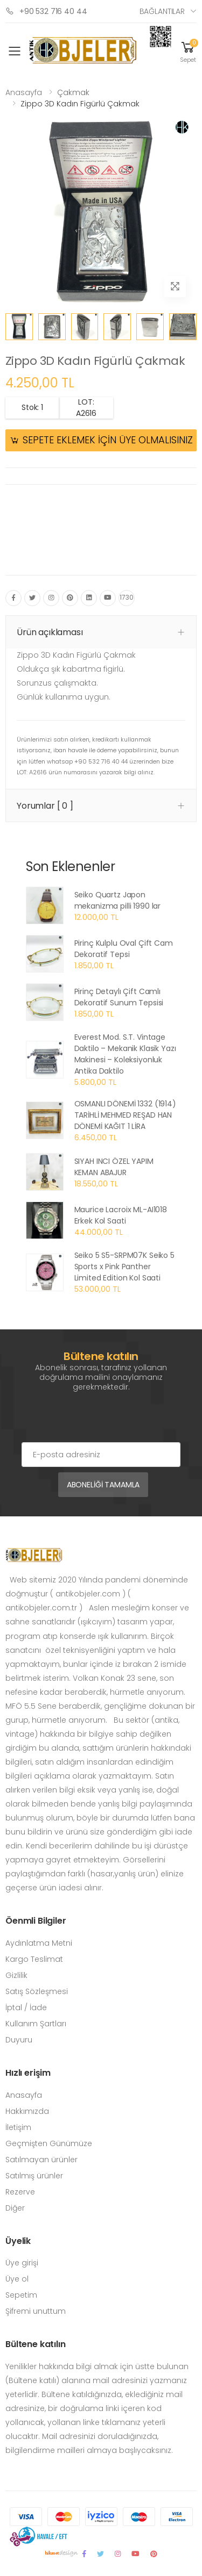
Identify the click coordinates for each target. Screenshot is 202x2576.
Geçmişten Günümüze (48, 2143)
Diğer (15, 2208)
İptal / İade (26, 2007)
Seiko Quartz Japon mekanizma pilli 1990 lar (117, 900)
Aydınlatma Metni (38, 1943)
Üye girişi (21, 2262)
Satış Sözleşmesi (36, 1991)
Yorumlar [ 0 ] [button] (45, 806)
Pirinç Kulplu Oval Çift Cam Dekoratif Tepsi (123, 949)
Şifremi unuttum (35, 2311)
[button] (188, 51)
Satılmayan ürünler (41, 2159)
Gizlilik (16, 1975)
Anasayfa (23, 92)
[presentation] (103, 1421)
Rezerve (20, 2191)
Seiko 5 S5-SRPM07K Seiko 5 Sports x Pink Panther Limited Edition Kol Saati (124, 1266)
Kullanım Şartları (35, 2023)
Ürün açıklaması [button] (50, 632)
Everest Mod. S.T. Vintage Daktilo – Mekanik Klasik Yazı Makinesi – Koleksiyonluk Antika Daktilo (125, 1054)
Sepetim (21, 2295)
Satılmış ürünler (34, 2175)
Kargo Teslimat (34, 1959)
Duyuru (18, 2039)
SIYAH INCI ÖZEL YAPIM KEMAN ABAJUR (114, 1167)
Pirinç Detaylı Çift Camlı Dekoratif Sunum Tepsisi (119, 997)
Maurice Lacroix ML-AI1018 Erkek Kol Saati (121, 1215)
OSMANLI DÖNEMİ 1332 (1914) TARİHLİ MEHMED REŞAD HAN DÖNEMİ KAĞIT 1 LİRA (125, 1115)
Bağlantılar (162, 11)
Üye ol (17, 2278)
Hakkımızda (27, 2111)
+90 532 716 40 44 (46, 11)
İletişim (18, 2127)
